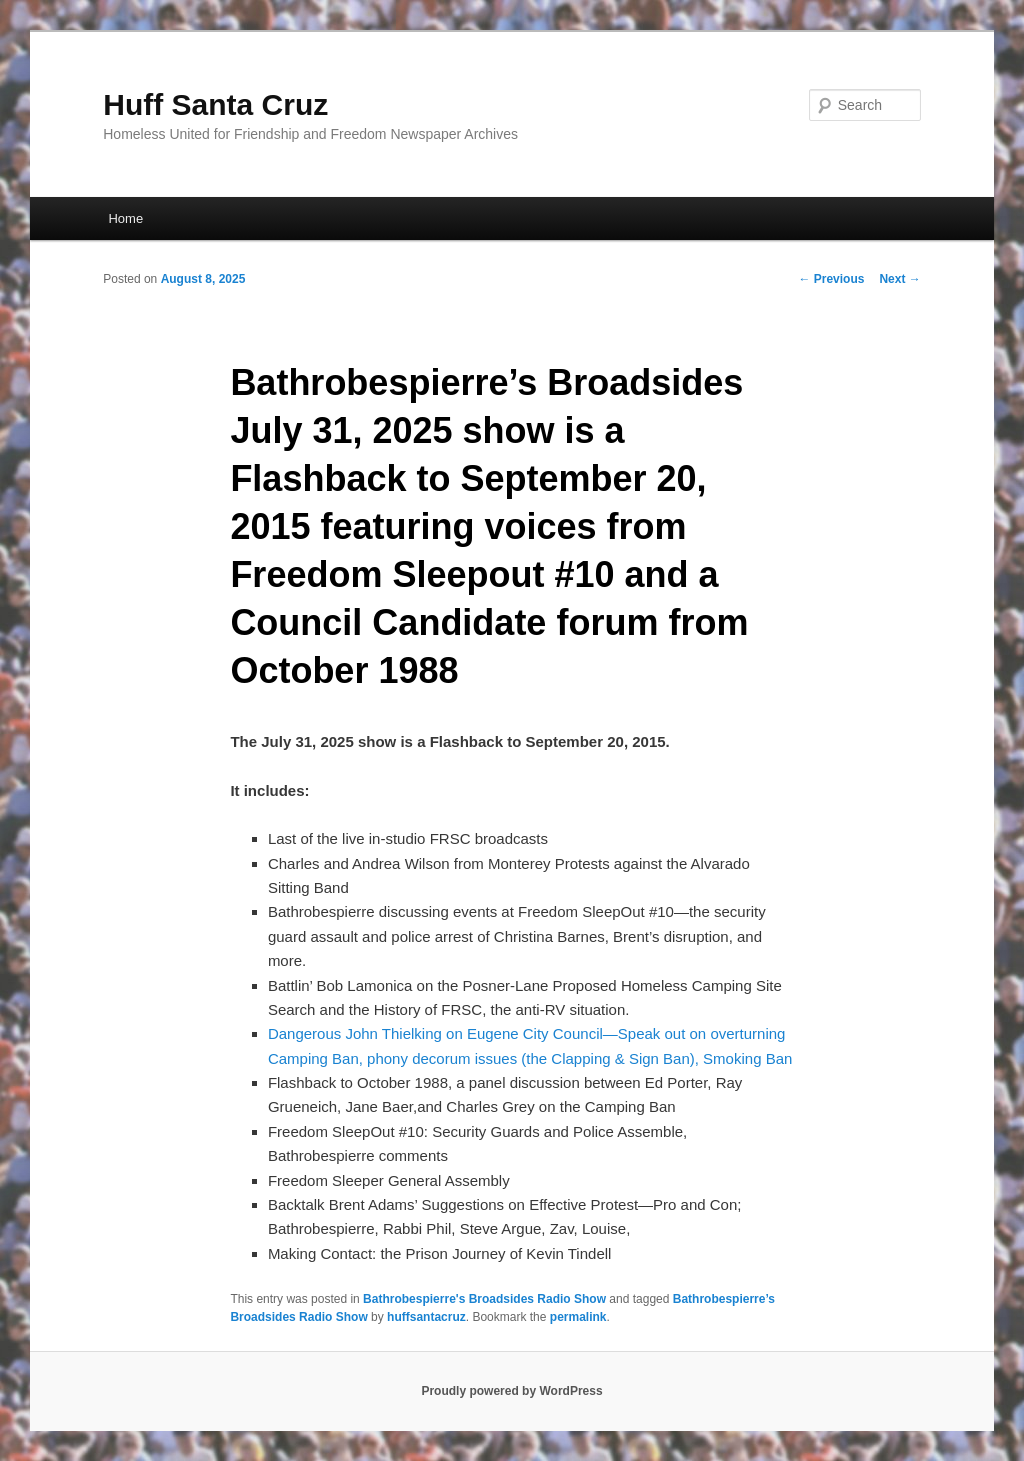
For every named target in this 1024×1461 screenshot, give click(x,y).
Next (899, 279)
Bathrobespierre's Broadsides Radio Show (484, 1299)
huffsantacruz (426, 1317)
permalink (578, 1317)
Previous (831, 279)
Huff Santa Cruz (215, 104)
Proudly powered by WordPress (511, 1391)
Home (125, 218)
